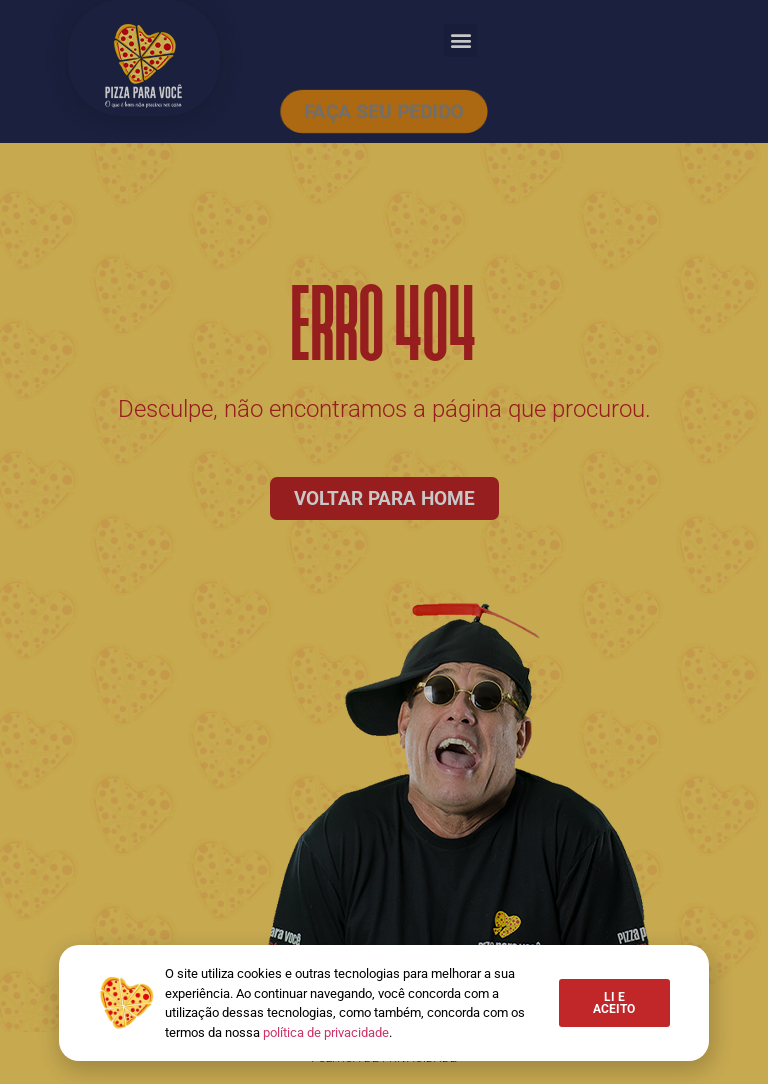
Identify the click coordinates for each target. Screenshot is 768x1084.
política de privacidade (326, 1032)
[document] (384, 542)
